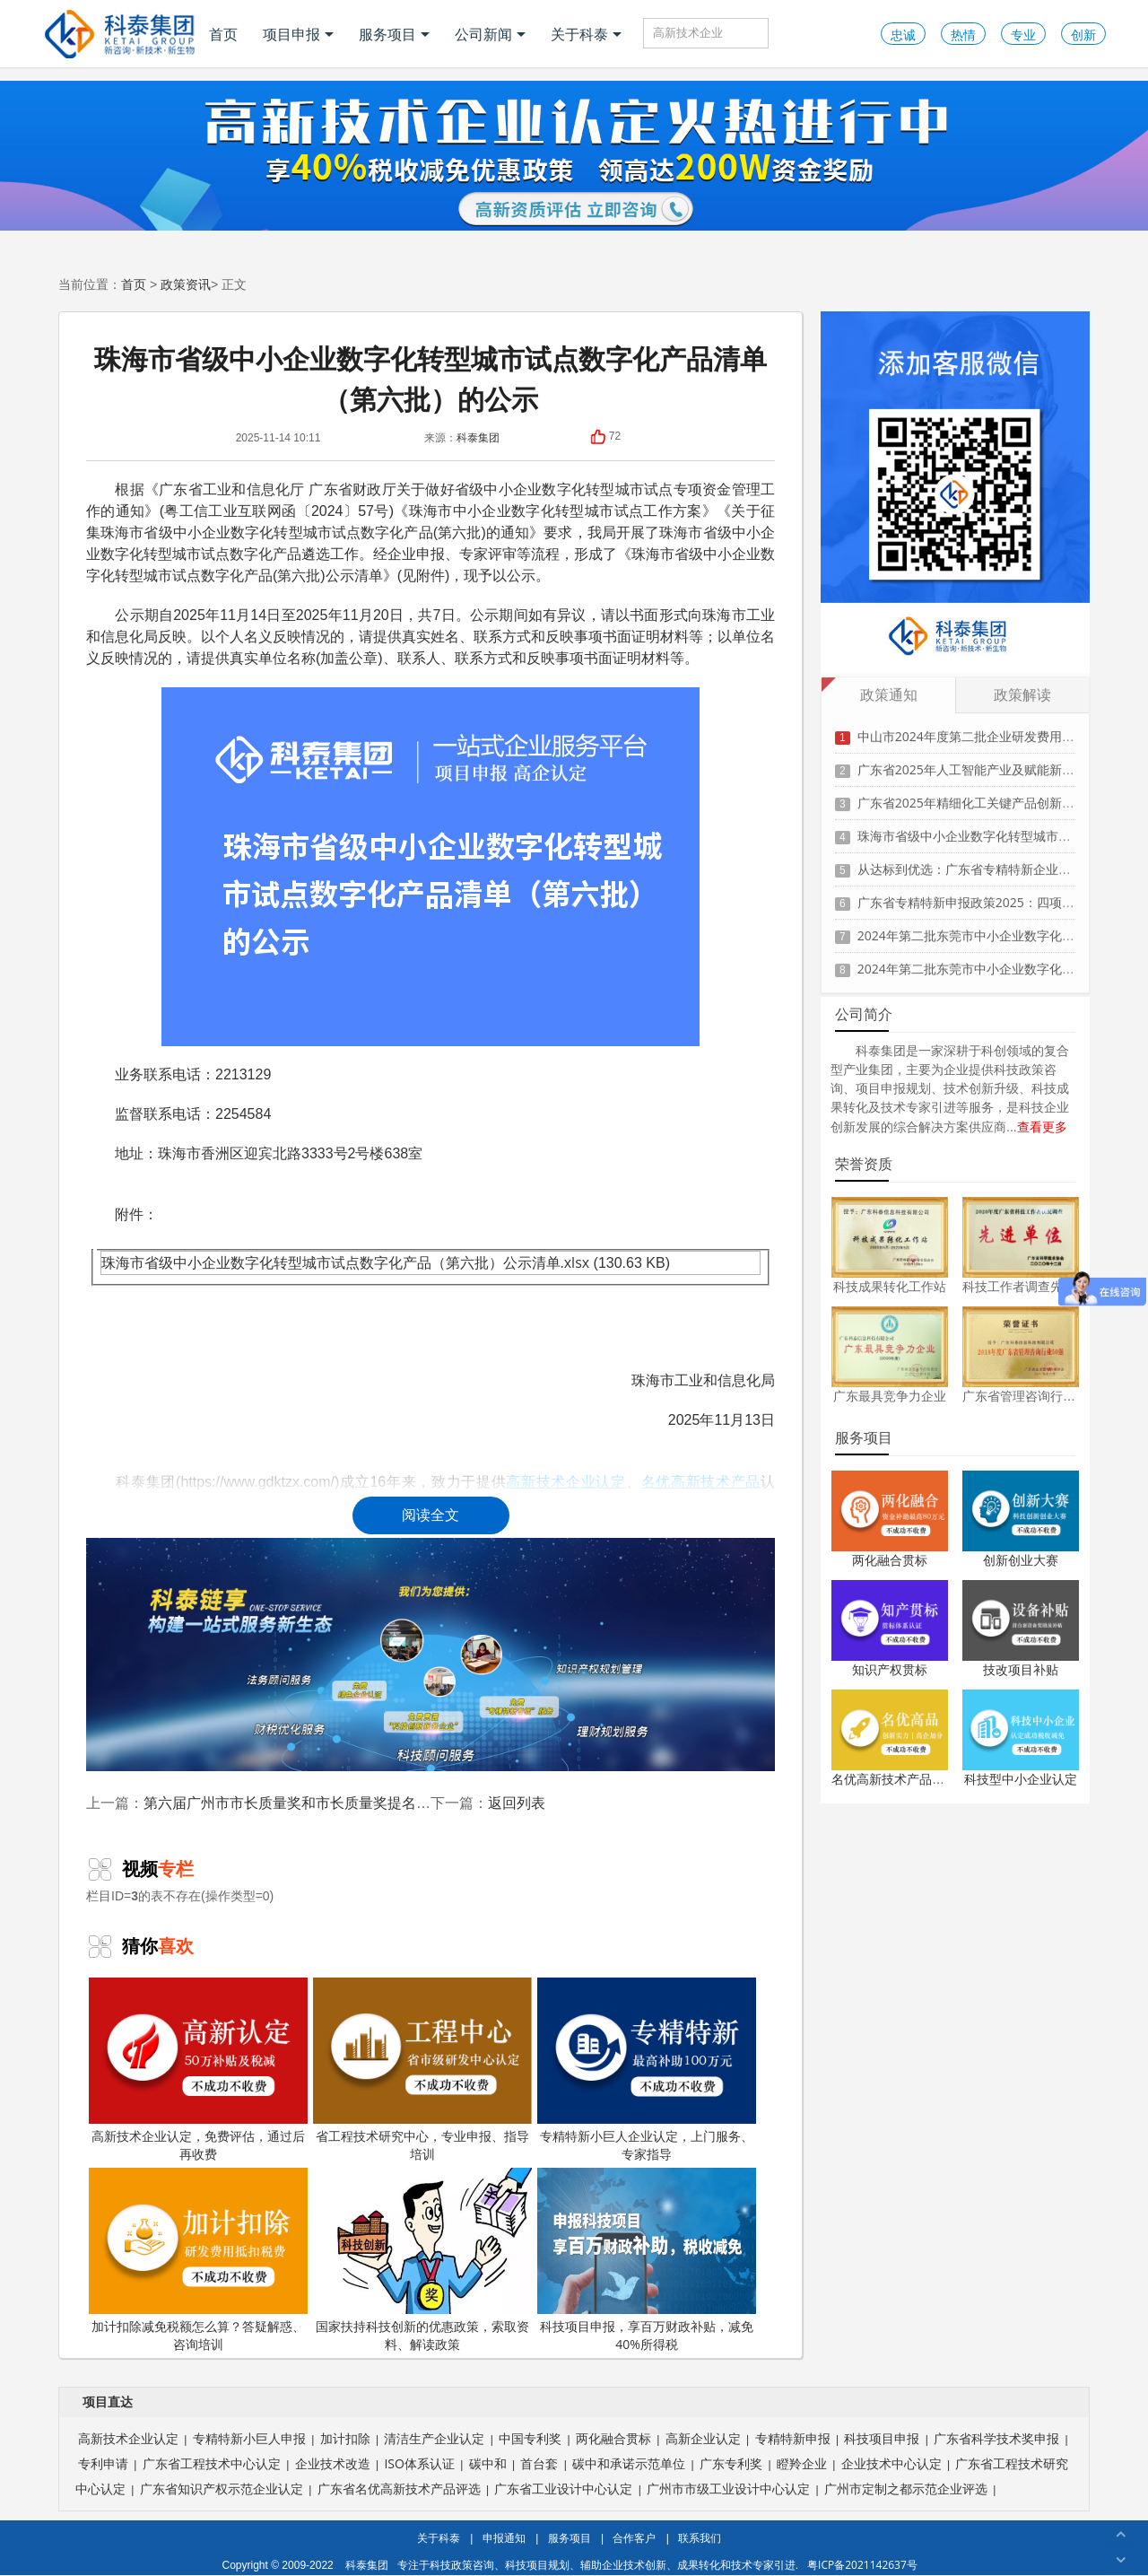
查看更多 (1042, 1126)
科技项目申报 (881, 2438)
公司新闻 (490, 34)
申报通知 (504, 2537)
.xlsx (575, 1262)
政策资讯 (186, 284)
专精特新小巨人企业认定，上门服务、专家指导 (646, 2070)
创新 (1083, 34)
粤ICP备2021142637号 (862, 2564)
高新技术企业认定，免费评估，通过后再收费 (198, 2070)
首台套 (539, 2463)
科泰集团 (478, 437)
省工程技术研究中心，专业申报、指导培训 (422, 2070)
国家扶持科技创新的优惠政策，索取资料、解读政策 (422, 2260)
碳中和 (488, 2463)
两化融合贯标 (889, 1559)
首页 (223, 34)
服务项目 (394, 34)
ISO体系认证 (419, 2463)
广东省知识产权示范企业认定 (221, 2488)
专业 (1023, 34)
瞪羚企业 (802, 2463)
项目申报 (298, 34)
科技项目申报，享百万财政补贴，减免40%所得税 (646, 2260)
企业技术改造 (332, 2463)
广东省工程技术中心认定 (212, 2463)
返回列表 (516, 1802)
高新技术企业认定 (128, 2438)
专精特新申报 (793, 2438)
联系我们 (699, 2537)
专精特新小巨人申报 (249, 2438)
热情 (963, 34)
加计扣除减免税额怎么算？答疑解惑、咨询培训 (198, 2260)
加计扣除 (345, 2438)
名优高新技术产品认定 (894, 1778)
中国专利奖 (530, 2438)
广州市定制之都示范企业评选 (905, 2488)
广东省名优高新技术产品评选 (399, 2488)
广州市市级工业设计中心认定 (728, 2488)
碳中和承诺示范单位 (628, 2463)
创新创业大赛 (1020, 1559)
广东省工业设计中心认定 (563, 2488)
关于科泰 (586, 34)
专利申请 (103, 2463)
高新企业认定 (703, 2438)
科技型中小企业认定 (1020, 1778)
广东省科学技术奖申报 (996, 2438)
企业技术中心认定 (891, 2463)
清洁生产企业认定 (434, 2438)
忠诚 (903, 34)
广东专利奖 (731, 2463)
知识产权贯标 (889, 1669)
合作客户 (634, 2537)
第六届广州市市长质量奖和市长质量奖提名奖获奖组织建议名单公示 (359, 1802)
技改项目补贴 (1020, 1669)
